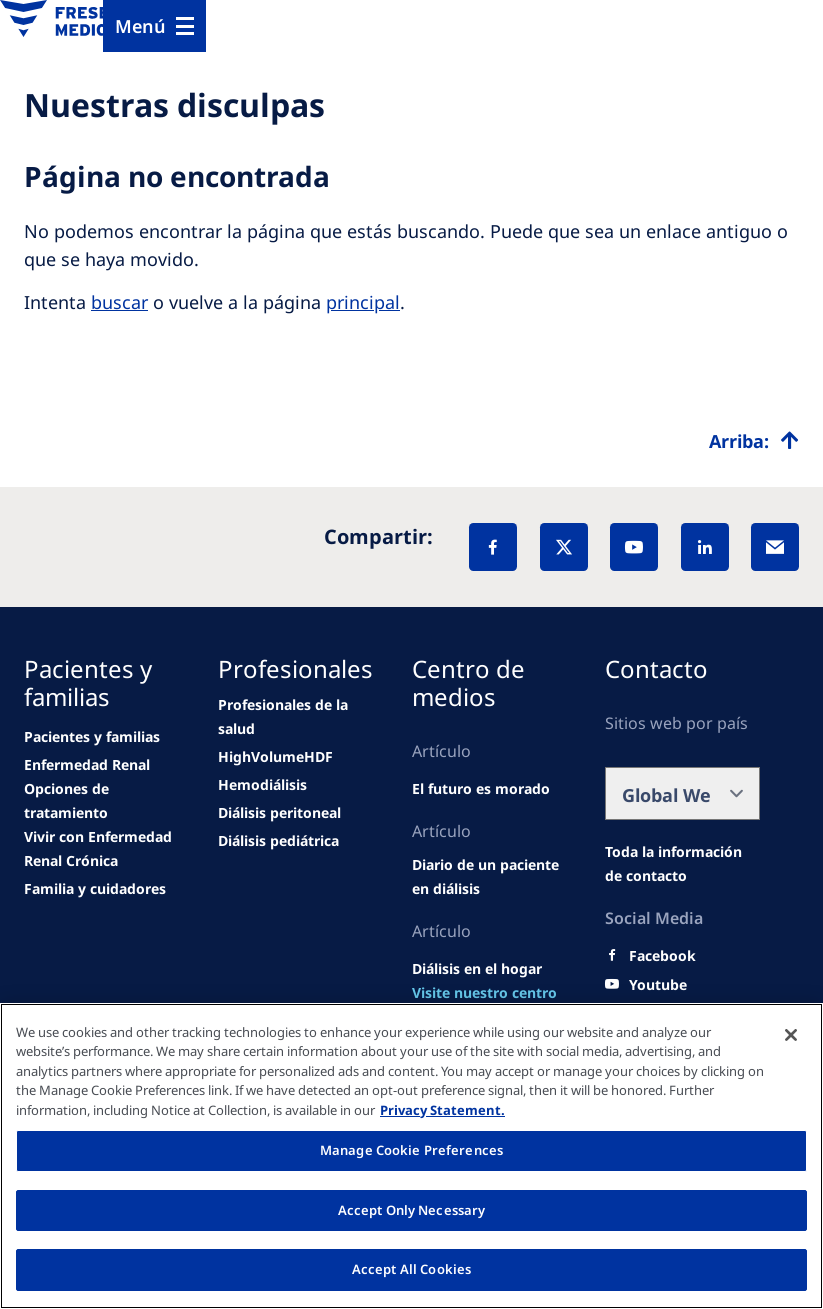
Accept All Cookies (411, 1269)
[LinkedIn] (705, 547)
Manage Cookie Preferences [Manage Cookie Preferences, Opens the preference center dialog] (411, 1150)
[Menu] (154, 26)
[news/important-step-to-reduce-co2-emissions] (87, 765)
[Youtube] (658, 985)
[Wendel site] (92, 737)
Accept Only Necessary (412, 1210)
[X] (564, 547)
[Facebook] (493, 547)
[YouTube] (634, 547)
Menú (140, 26)
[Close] (791, 1035)
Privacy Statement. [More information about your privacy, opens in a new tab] (442, 1110)
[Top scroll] (754, 441)
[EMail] (775, 547)
